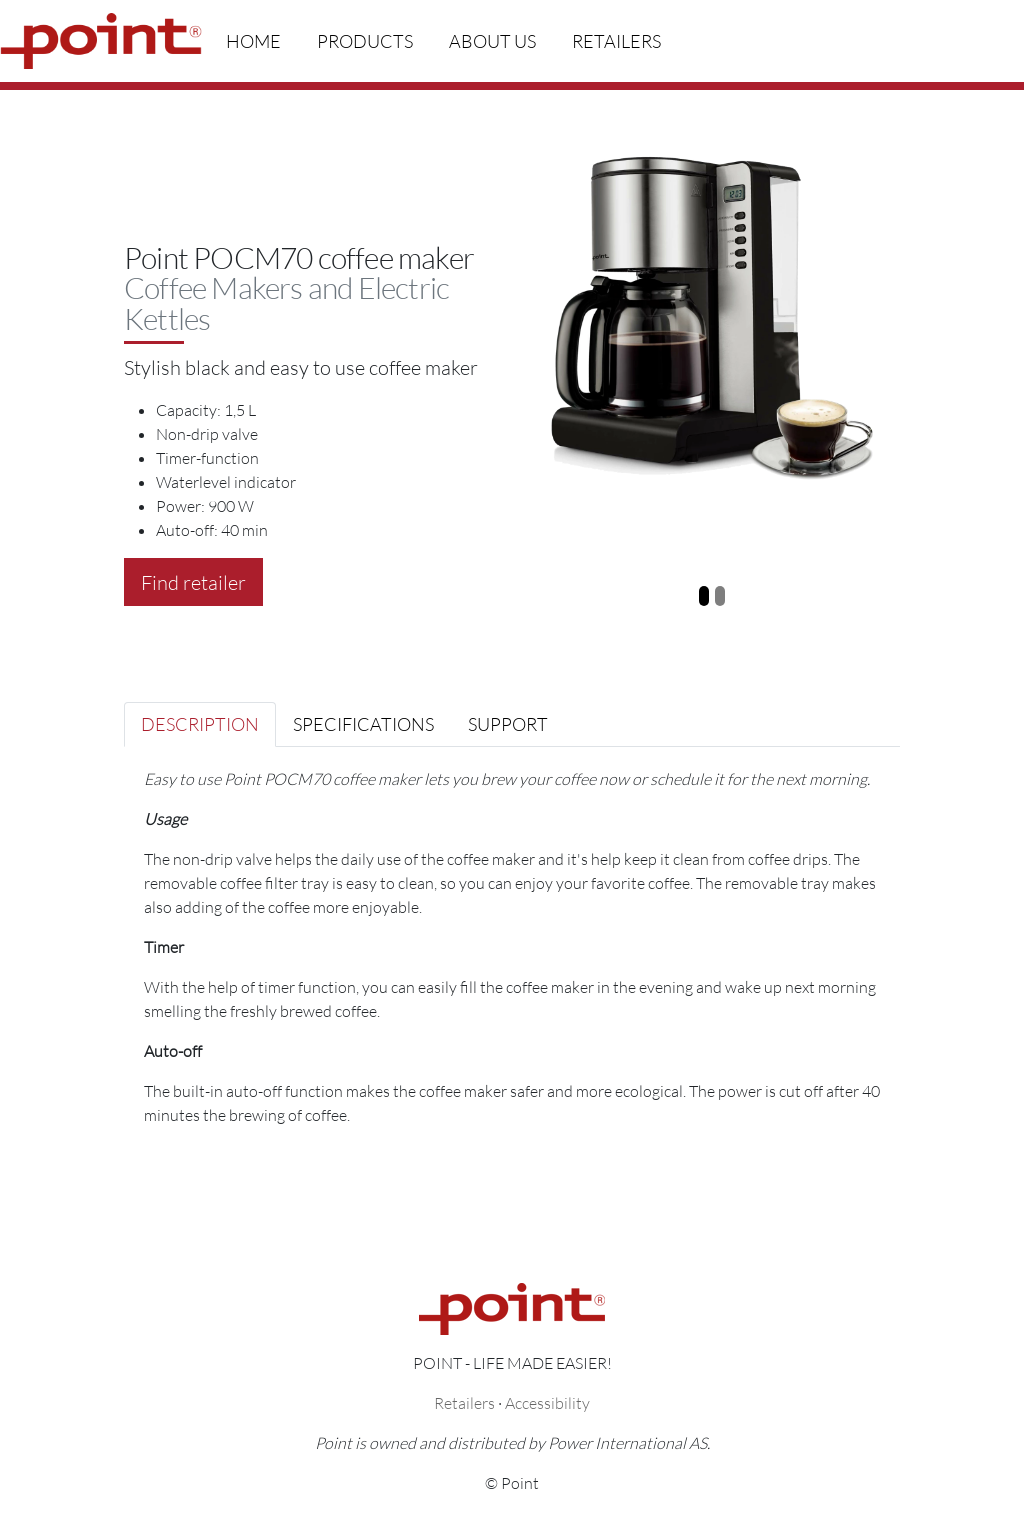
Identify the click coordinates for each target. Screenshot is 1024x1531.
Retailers (616, 41)
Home (253, 41)
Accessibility (547, 1402)
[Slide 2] (720, 596)
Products (365, 41)
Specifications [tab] (363, 724)
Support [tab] (508, 724)
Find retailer (193, 582)
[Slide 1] (704, 596)
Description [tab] (200, 724)
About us (492, 41)
